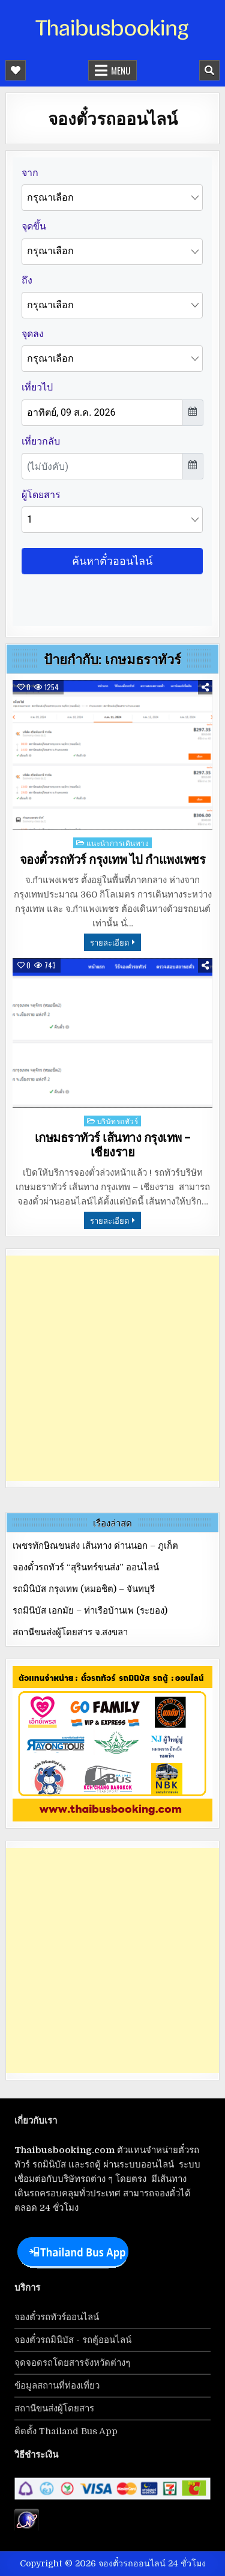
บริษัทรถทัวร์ (118, 1121)
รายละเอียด (109, 942)
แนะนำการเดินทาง (117, 842)
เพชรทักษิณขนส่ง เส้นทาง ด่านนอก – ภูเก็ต (95, 1545)
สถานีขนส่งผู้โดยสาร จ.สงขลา (70, 1632)
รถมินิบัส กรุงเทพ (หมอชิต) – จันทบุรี (84, 1589)
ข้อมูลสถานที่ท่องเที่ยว (57, 2385)
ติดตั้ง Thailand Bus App (66, 2431)
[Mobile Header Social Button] (15, 70)
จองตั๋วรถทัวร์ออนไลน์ (56, 2317)
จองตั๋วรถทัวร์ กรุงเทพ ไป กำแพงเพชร (113, 859)
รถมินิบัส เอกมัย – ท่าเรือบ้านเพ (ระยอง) (90, 1610)
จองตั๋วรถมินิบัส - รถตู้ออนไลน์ (72, 2339)
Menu (120, 70)
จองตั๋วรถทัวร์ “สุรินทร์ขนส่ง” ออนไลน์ (86, 1567)
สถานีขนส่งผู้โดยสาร (54, 2408)
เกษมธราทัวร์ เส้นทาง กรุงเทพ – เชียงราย (113, 1145)
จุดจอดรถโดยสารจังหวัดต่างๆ (72, 2362)
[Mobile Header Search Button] (209, 70)
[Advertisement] (112, 1368)
